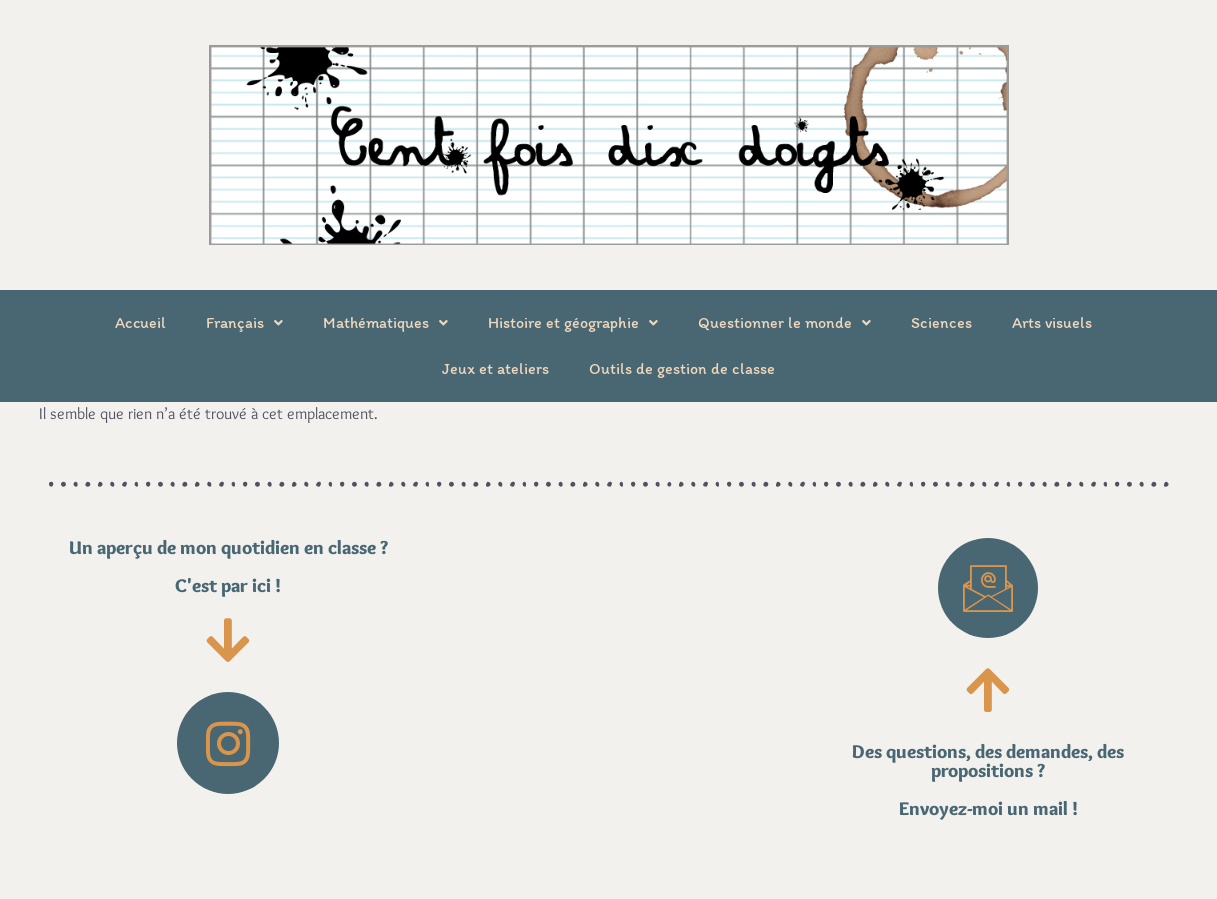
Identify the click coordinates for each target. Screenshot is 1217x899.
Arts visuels (1052, 322)
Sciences (941, 322)
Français (244, 322)
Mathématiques (385, 322)
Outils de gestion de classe (682, 368)
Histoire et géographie (573, 322)
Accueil (140, 322)
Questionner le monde (784, 322)
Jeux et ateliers (495, 368)
